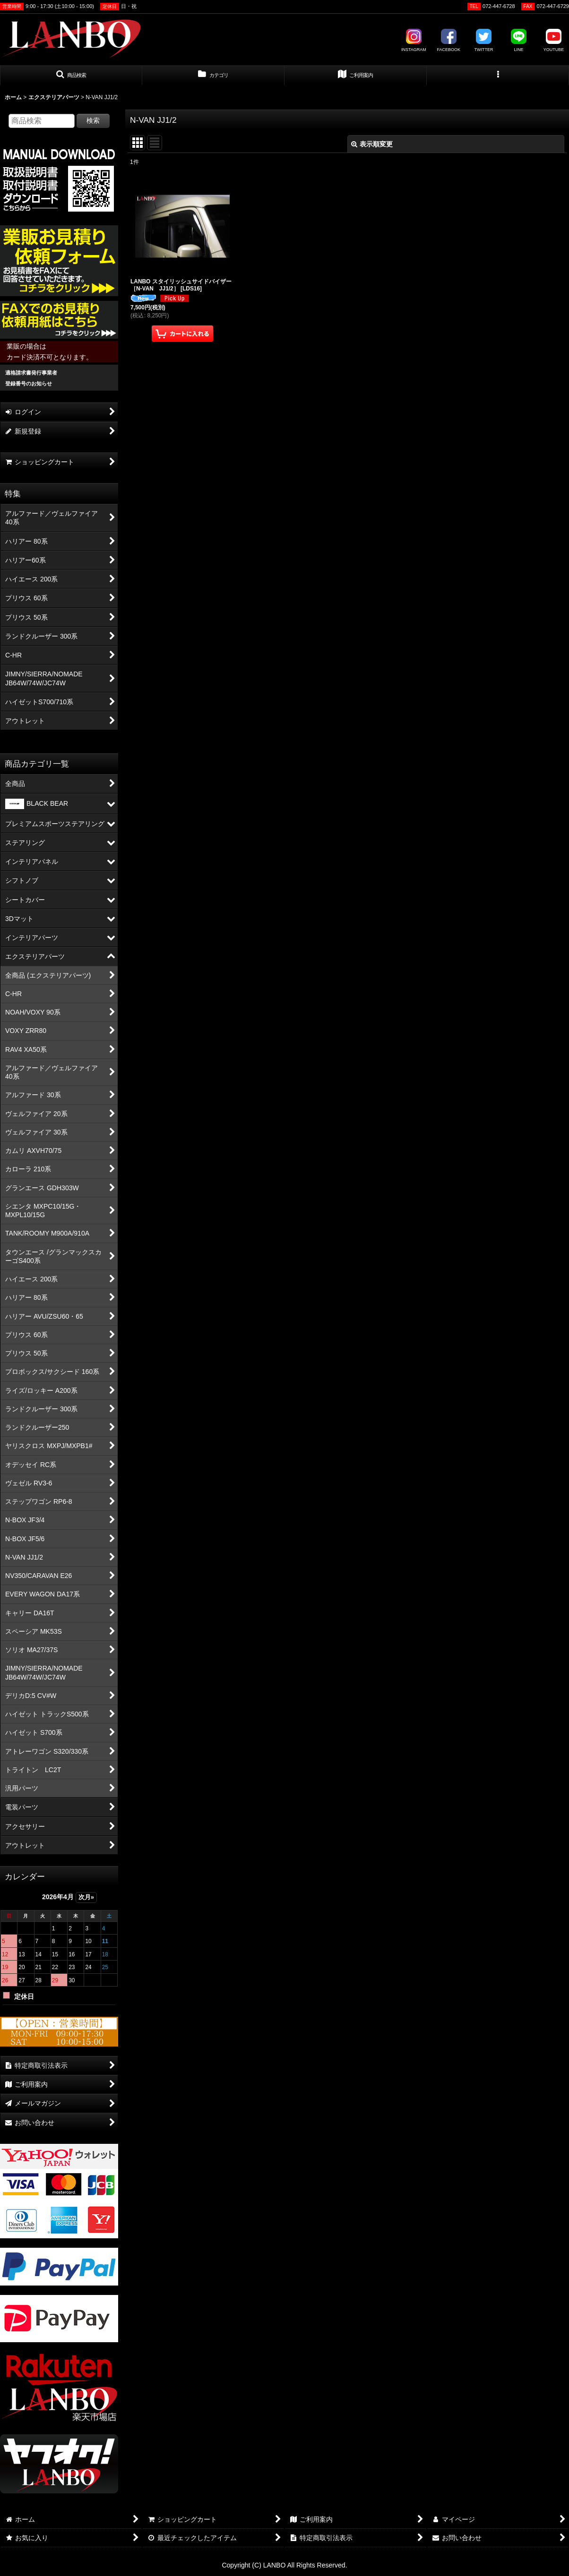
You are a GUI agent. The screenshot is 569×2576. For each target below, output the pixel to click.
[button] (71, 75)
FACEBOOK (449, 40)
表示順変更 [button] (372, 144)
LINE (518, 40)
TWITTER (483, 40)
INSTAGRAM (413, 40)
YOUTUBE (553, 40)
